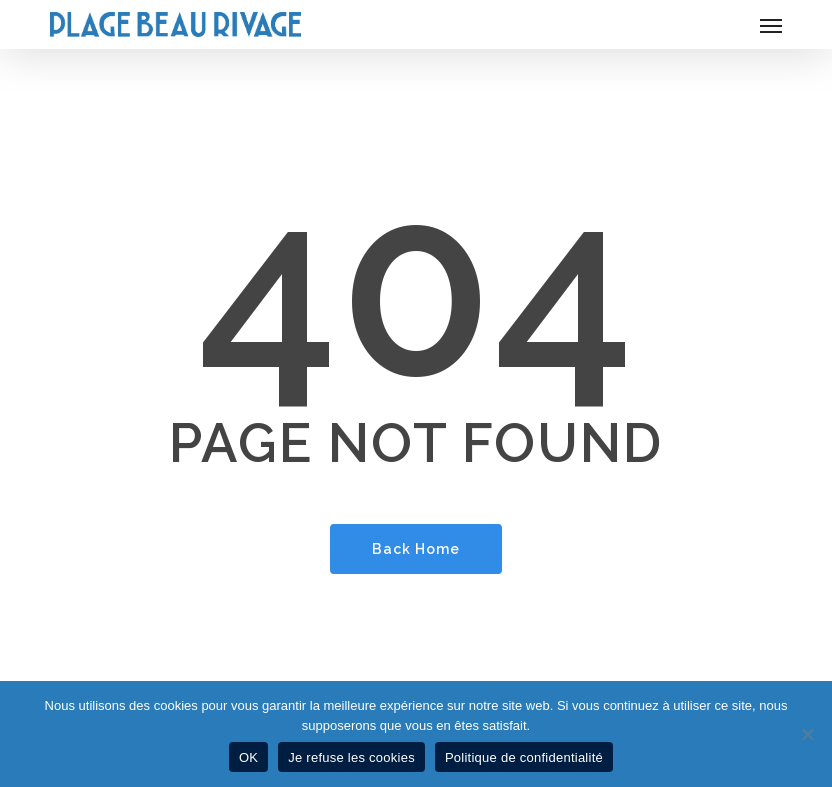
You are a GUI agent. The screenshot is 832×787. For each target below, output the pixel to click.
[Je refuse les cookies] (807, 734)
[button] (771, 25)
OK (248, 757)
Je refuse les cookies (351, 757)
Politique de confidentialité (524, 757)
